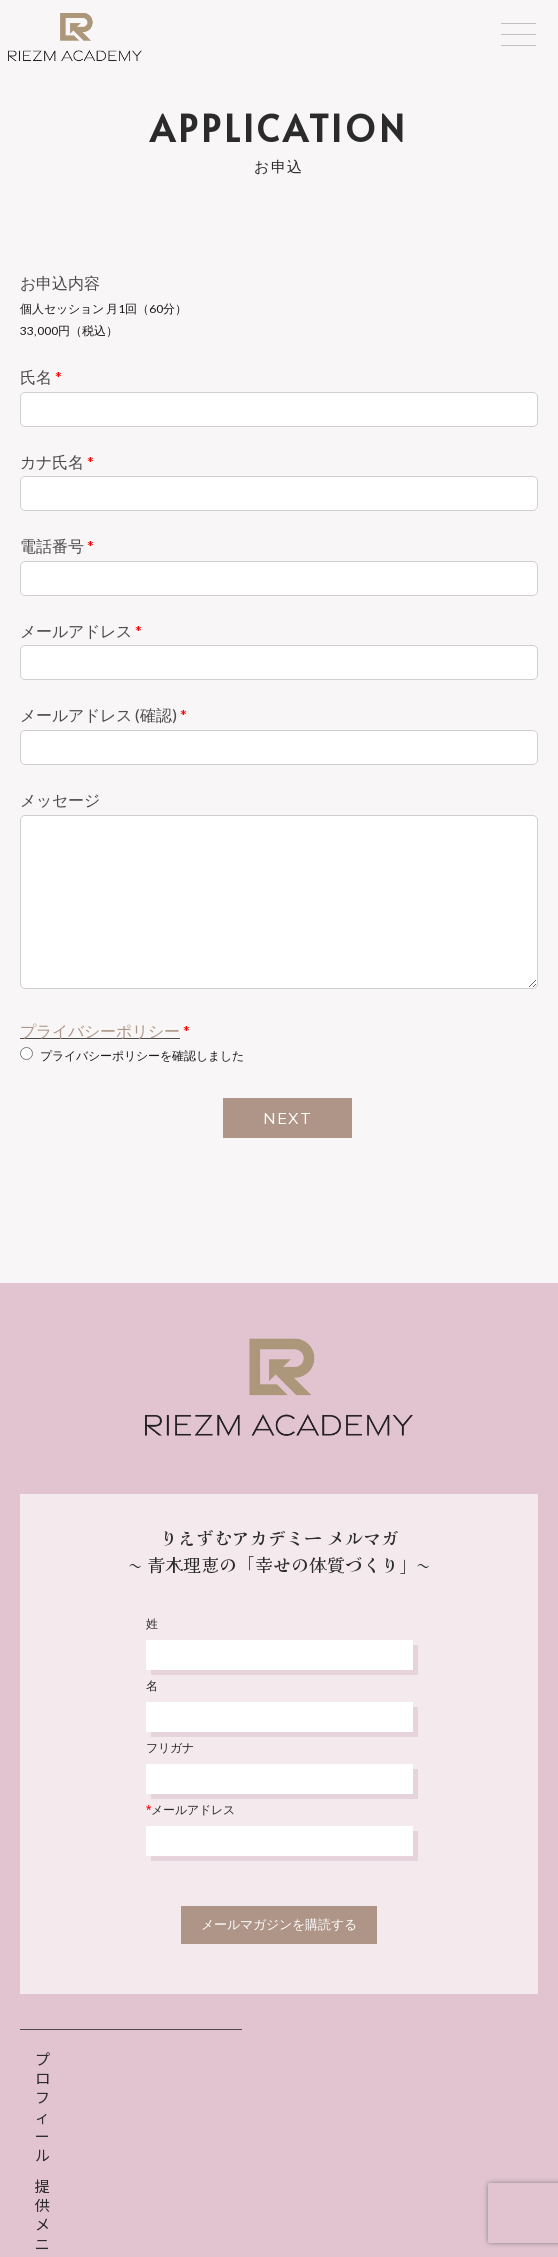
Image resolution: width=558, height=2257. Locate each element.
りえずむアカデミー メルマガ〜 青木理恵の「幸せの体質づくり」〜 (279, 1550)
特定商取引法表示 (353, 2194)
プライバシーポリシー (100, 1030)
